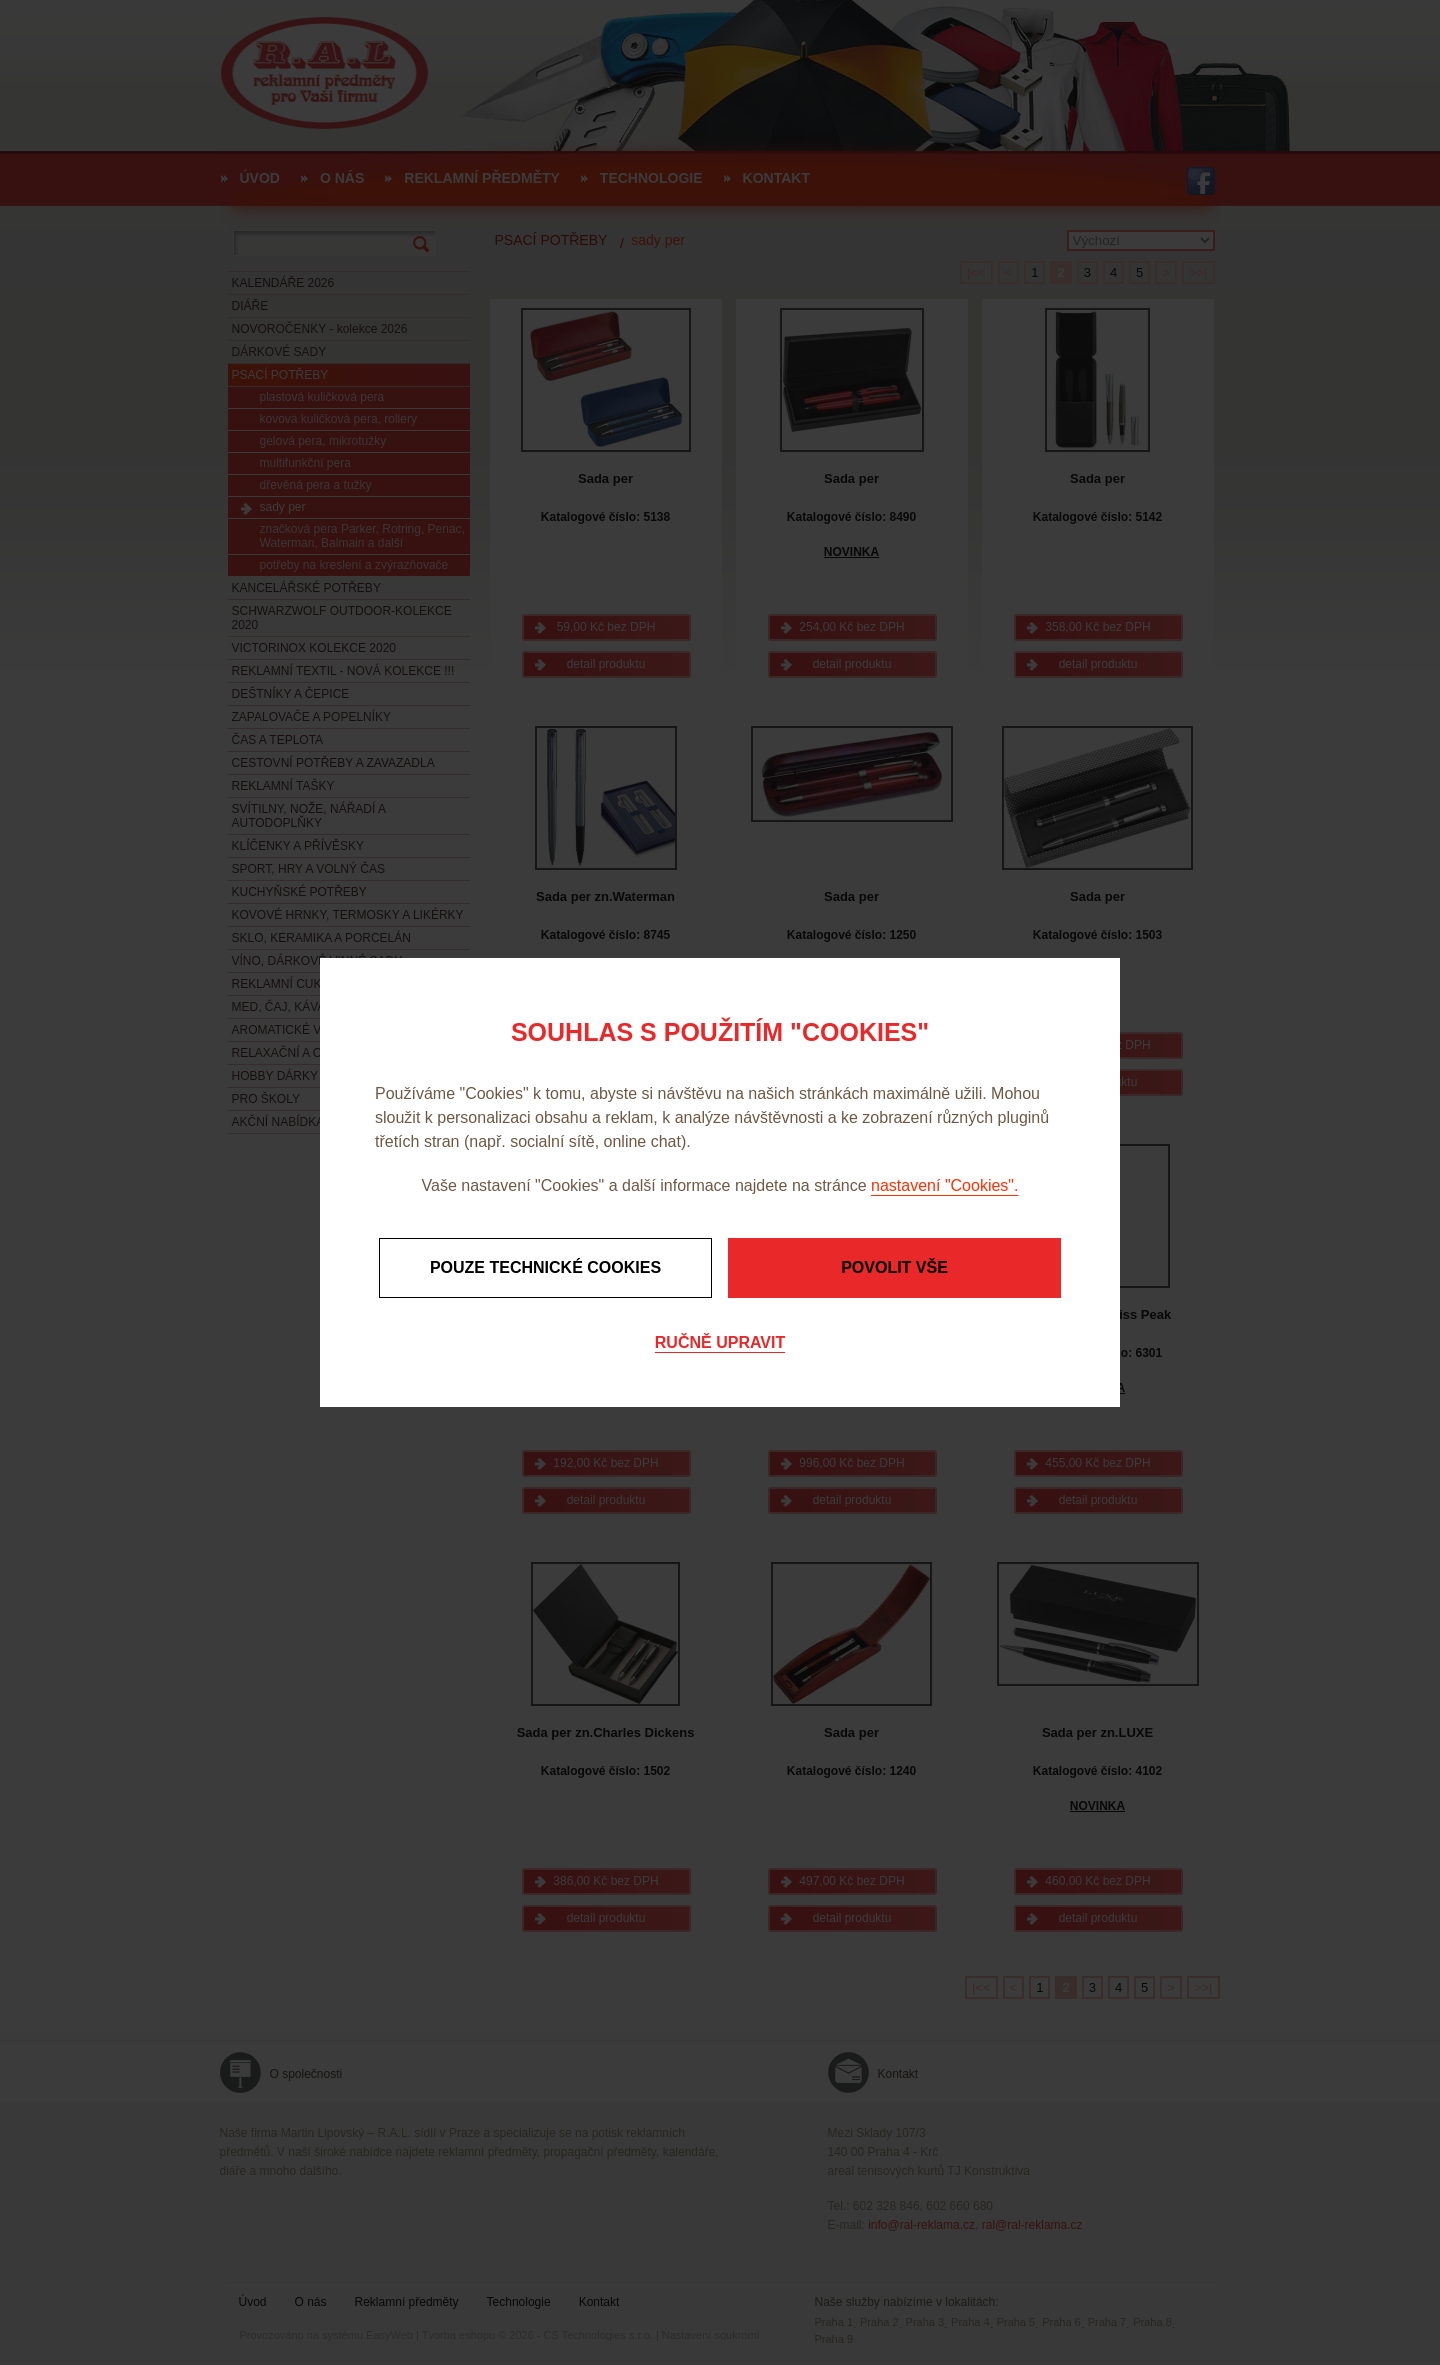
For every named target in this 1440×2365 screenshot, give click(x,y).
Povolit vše (894, 1267)
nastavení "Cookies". (944, 1185)
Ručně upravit (720, 1342)
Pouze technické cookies (545, 1267)
